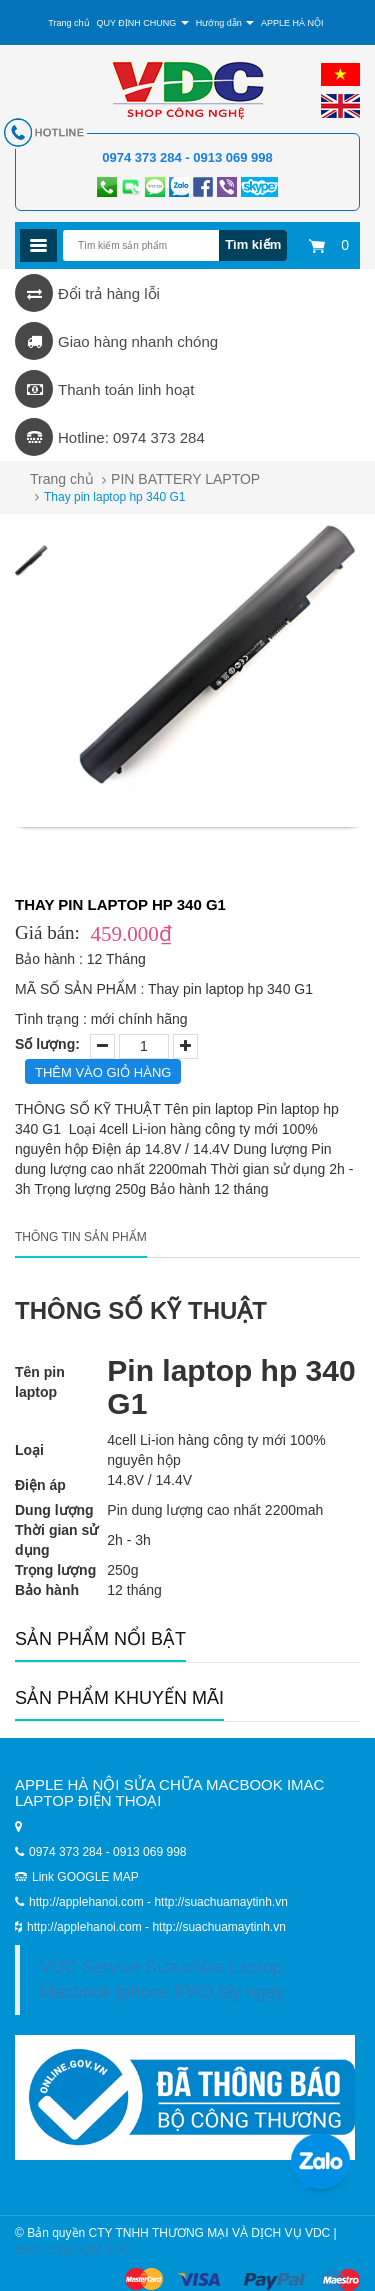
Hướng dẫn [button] (225, 23)
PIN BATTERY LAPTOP (185, 479)
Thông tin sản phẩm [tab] (81, 1237)
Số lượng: (47, 1044)
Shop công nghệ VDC (73, 2250)
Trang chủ (62, 479)
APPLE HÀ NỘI (292, 23)
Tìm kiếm (253, 244)
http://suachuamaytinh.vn (218, 1927)
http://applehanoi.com (86, 1927)
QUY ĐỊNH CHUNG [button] (142, 23)
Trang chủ (68, 23)
